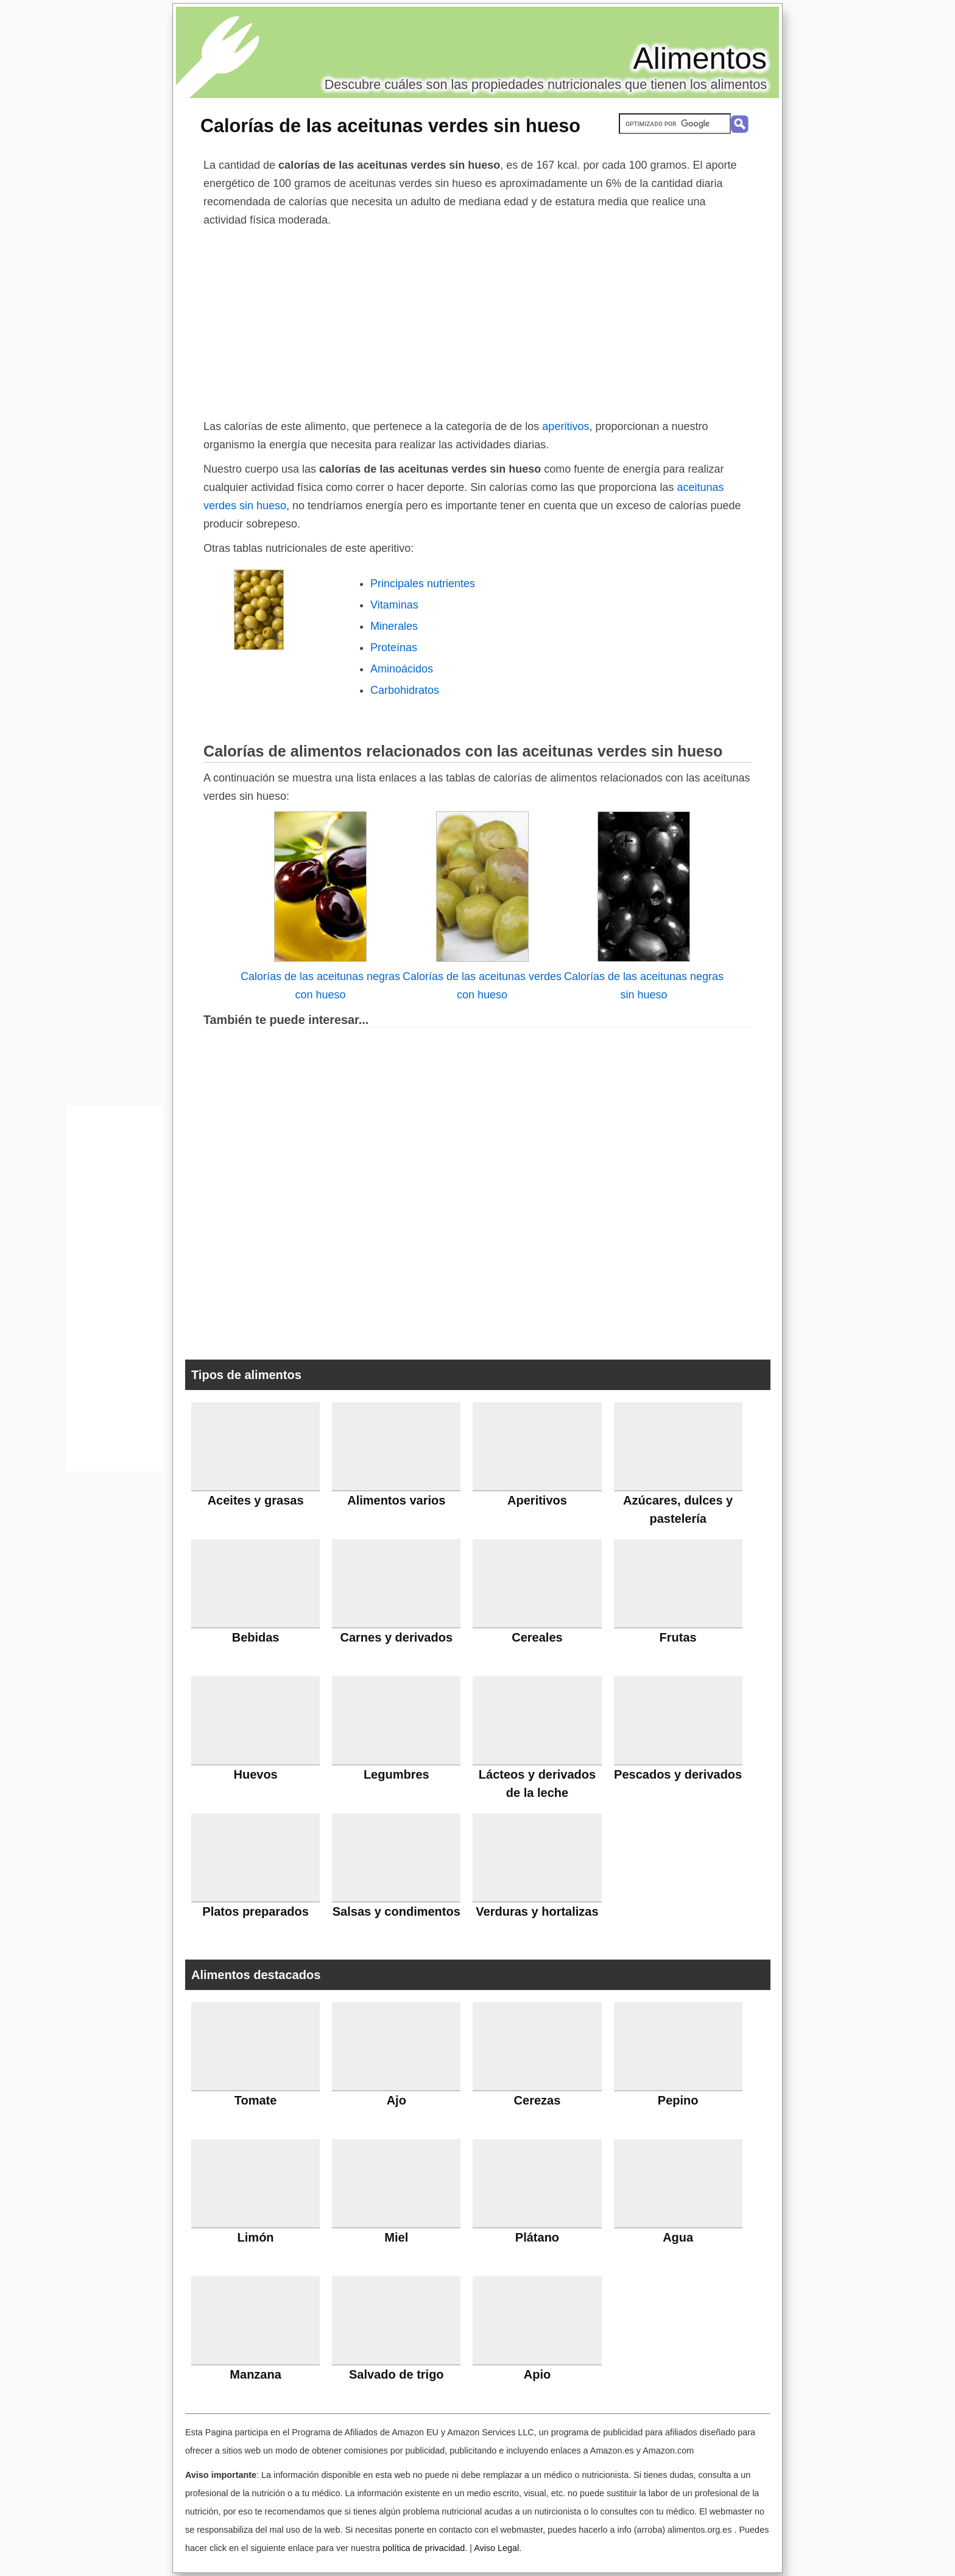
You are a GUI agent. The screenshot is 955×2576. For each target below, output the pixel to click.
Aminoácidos (401, 669)
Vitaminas (394, 605)
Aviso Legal (496, 2548)
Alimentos (700, 58)
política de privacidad (423, 2548)
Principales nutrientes (422, 583)
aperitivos (565, 426)
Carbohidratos (404, 690)
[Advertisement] (477, 320)
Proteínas (393, 647)
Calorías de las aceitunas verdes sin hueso (390, 125)
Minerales (394, 626)
